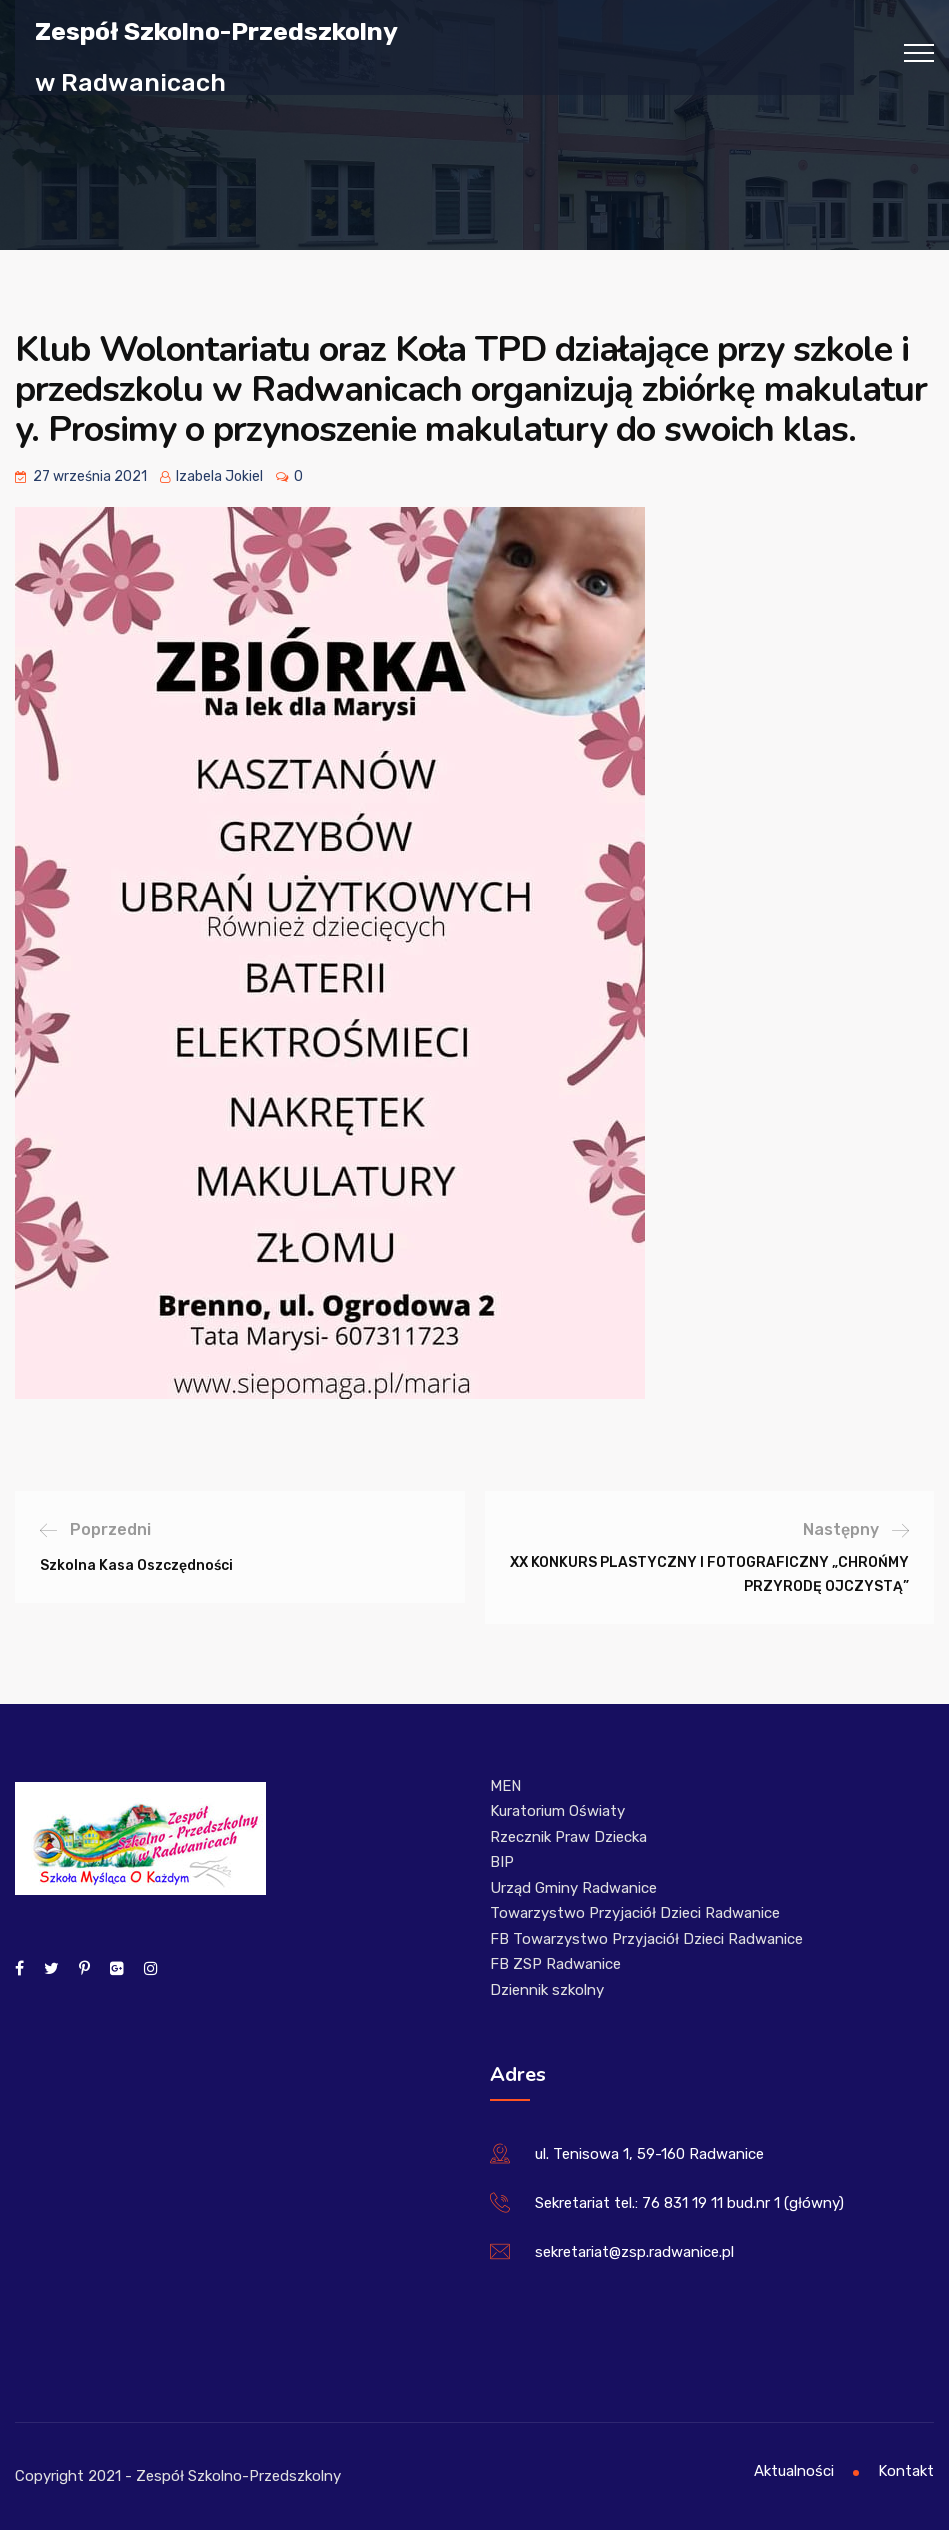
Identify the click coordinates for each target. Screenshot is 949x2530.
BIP (502, 1862)
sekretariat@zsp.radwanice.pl (634, 2252)
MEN (505, 1786)
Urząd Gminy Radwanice (573, 1888)
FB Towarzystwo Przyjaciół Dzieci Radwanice (646, 1939)
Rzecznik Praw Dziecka (568, 1837)
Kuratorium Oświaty (557, 1811)
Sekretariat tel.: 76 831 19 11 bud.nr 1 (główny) (689, 2203)
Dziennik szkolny (547, 1990)
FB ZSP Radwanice (555, 1964)
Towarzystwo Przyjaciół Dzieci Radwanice (635, 1913)
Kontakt (906, 2471)
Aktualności (794, 2471)
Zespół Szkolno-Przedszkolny (216, 30)
